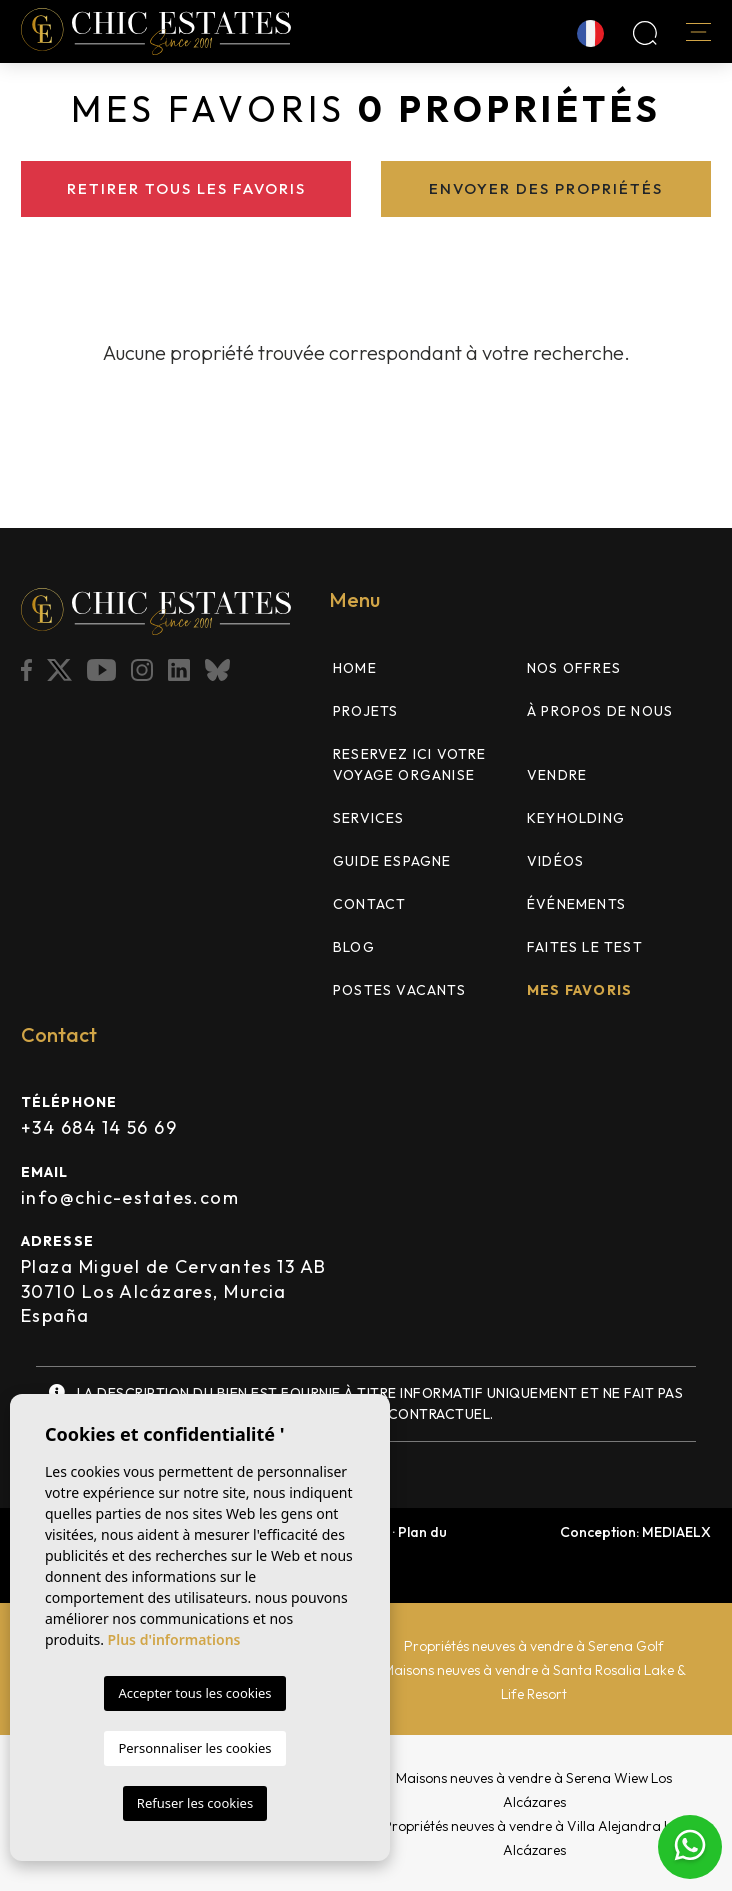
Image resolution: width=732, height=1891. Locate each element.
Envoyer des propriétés (546, 188)
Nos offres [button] (574, 668)
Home (355, 668)
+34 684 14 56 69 (99, 1127)
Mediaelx (676, 1532)
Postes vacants (399, 990)
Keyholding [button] (576, 818)
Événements (576, 904)
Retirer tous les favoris (186, 188)
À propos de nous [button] (600, 711)
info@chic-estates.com (130, 1197)
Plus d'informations (174, 1639)
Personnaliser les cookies (194, 1748)
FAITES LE (585, 947)
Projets (365, 711)
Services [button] (369, 818)
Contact (369, 904)
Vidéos (555, 861)
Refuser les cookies (195, 1803)
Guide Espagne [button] (392, 861)
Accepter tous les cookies (194, 1693)
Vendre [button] (557, 775)
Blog (354, 947)
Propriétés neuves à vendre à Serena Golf (534, 1646)
